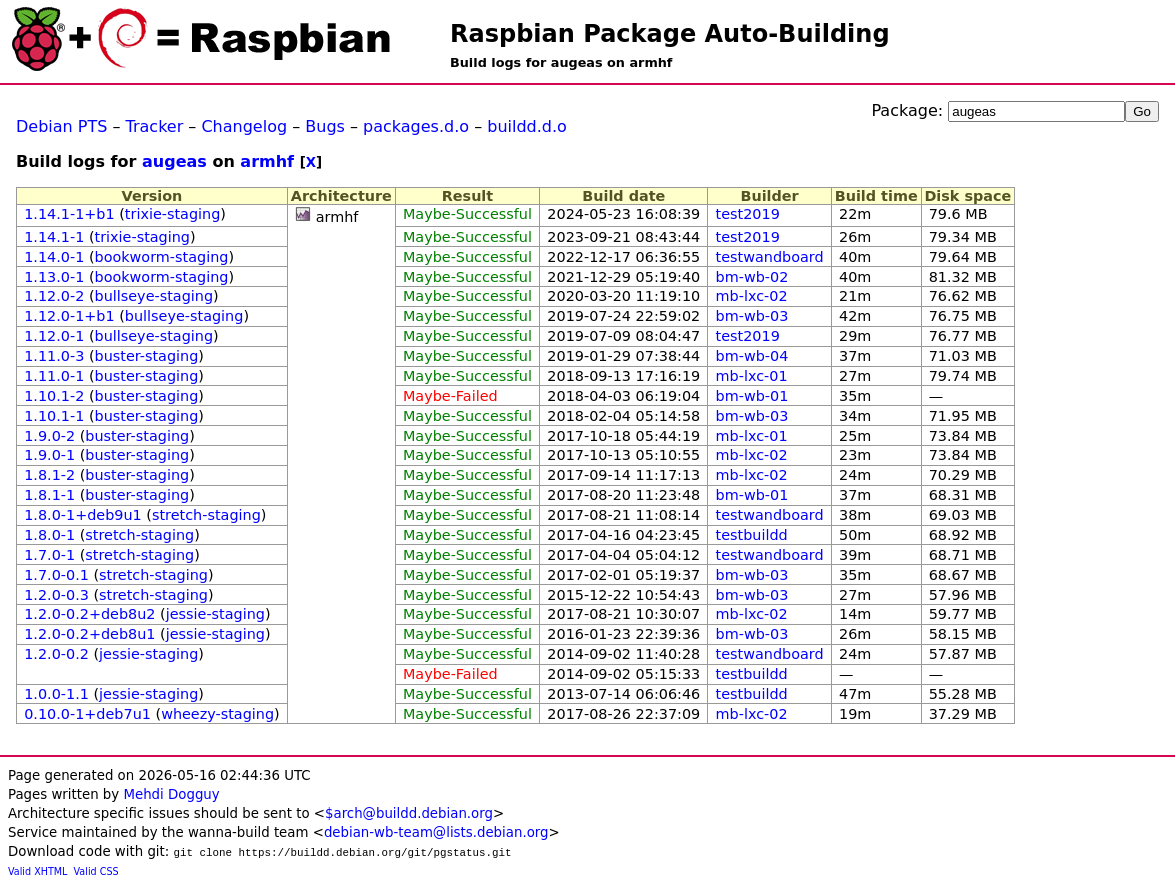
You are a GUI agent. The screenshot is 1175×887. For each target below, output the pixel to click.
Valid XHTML (37, 871)
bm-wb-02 (752, 277)
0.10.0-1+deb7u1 (87, 714)
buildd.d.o (527, 126)
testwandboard (770, 257)
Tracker (155, 126)
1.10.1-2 (54, 396)
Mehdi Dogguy (171, 794)
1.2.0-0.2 (56, 654)
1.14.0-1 (54, 257)
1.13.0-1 (54, 277)
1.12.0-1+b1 (69, 316)
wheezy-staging (217, 714)
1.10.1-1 (54, 416)
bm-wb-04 (752, 356)
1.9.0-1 (49, 455)
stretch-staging (206, 515)
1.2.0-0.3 (56, 595)
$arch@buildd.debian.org (409, 813)
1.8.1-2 (49, 475)
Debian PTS (61, 126)
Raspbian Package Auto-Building (670, 34)
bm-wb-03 (752, 316)
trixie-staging (172, 214)
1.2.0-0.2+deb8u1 (89, 634)
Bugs (325, 126)
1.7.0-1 (49, 555)
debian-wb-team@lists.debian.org (436, 832)
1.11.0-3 (54, 356)
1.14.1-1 (54, 237)
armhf (267, 161)
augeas (174, 161)
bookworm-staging (162, 257)
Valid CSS (96, 871)
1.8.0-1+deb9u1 (83, 515)
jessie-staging (215, 614)
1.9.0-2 (49, 436)
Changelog (244, 126)
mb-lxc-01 (752, 376)
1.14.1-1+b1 (69, 214)
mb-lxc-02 (752, 296)
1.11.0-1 (54, 376)
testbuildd (752, 535)
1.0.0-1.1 (56, 694)
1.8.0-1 (49, 535)
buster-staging (147, 356)
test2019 (748, 214)
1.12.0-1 (54, 336)
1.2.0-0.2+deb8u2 (89, 614)
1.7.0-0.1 (56, 575)
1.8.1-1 (49, 495)
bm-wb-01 (752, 396)
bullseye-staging (154, 296)
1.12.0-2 (54, 296)
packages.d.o (416, 126)
